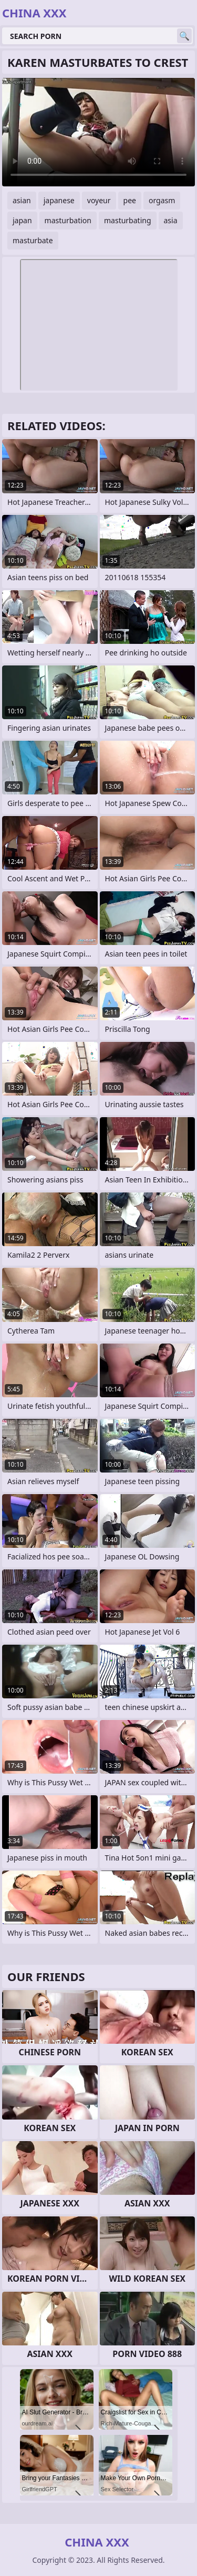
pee (129, 200)
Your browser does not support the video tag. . (98, 132)
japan (22, 220)
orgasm (162, 200)
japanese (59, 200)
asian (22, 200)
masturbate (33, 240)
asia (171, 220)
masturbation (68, 220)
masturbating (127, 220)
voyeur (99, 200)
